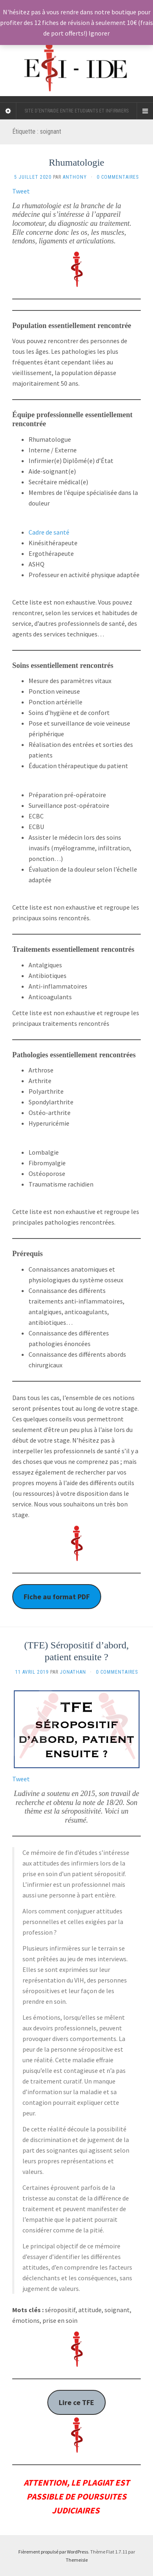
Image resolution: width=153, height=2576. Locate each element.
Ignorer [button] (99, 33)
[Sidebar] (8, 111)
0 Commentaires (118, 177)
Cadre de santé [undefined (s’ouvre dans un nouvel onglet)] (49, 532)
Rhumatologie (76, 162)
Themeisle (77, 2560)
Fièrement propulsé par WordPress (53, 2552)
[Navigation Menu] (145, 111)
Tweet (21, 191)
